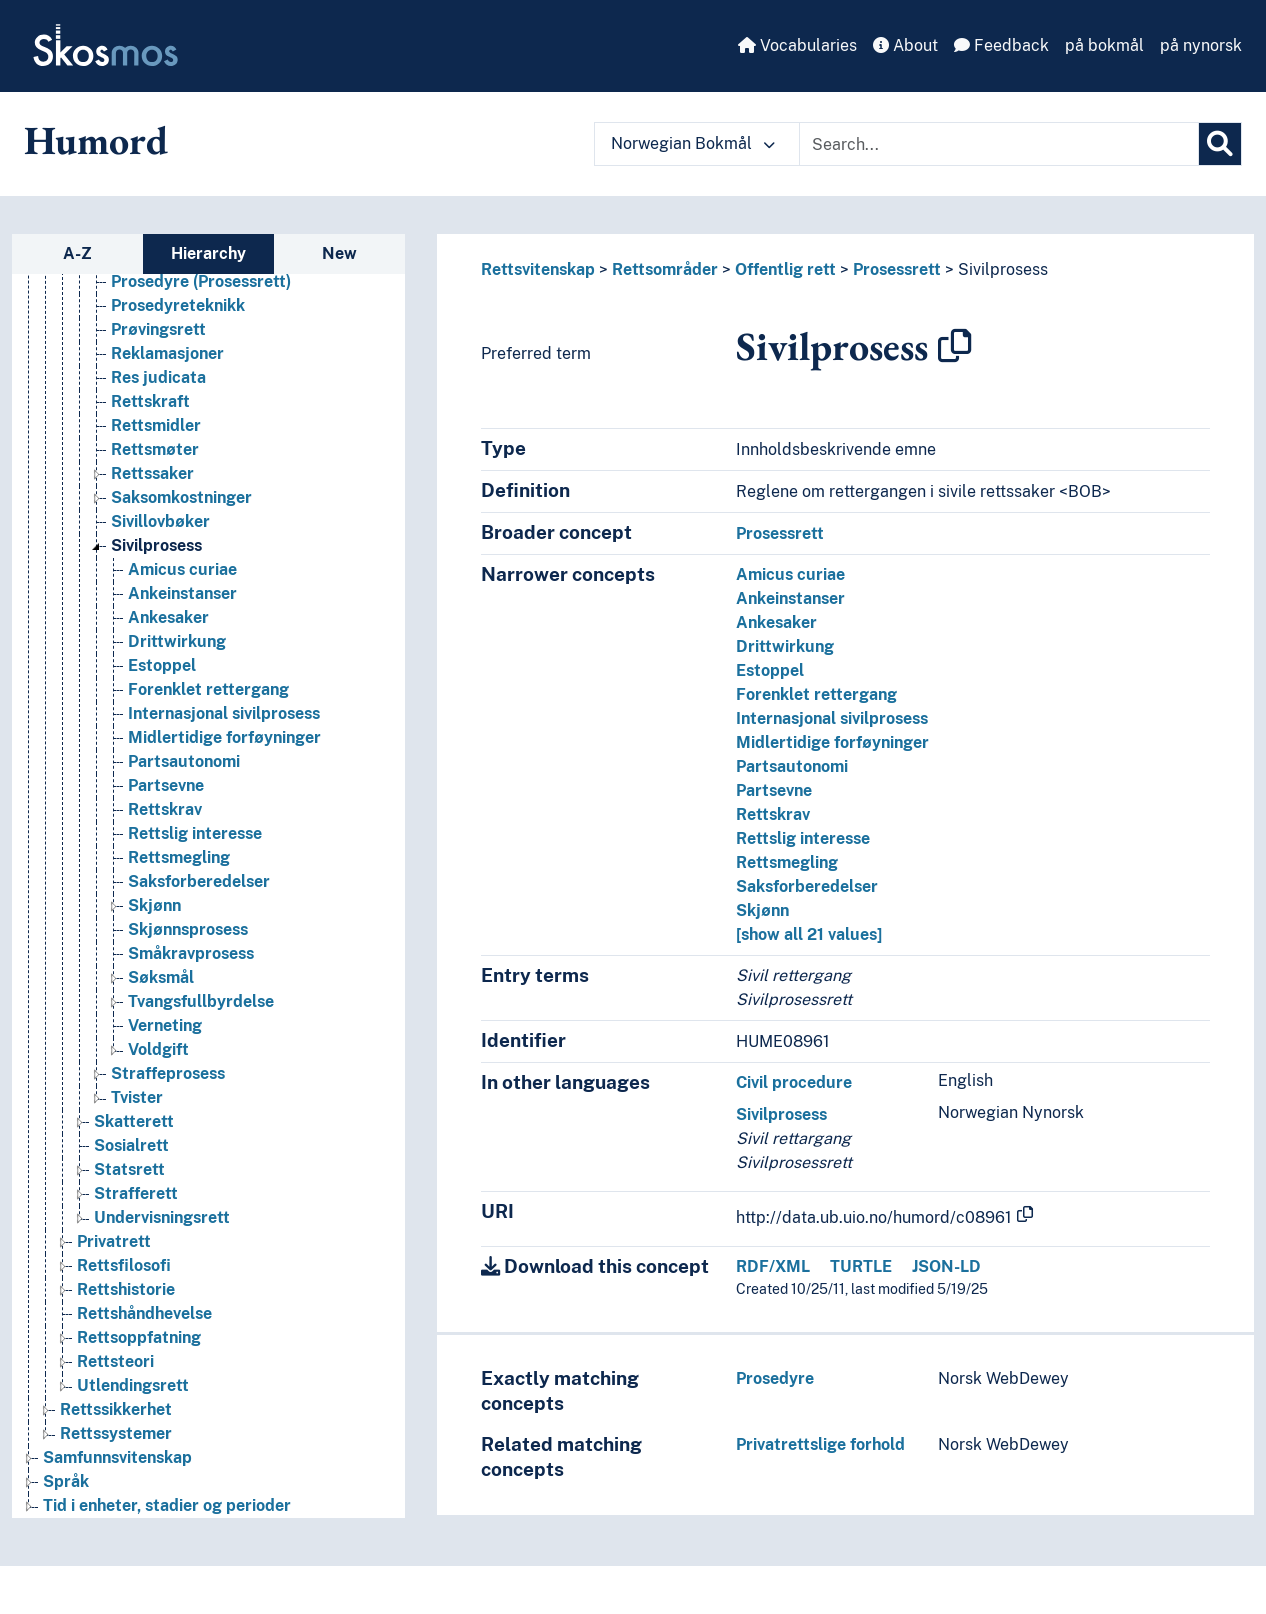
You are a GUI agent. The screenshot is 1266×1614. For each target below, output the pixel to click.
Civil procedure (794, 1082)
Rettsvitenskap (538, 269)
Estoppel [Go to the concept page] (162, 665)
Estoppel (770, 670)
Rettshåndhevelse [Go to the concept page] (144, 1313)
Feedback (1001, 45)
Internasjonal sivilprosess (832, 718)
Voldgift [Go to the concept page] (158, 1049)
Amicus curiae (790, 574)
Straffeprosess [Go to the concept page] (168, 1073)
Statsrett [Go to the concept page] (129, 1169)
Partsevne (774, 790)
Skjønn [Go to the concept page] (154, 905)
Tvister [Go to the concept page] (137, 1097)
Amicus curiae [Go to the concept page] (182, 569)
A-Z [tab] (77, 253)
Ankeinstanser (790, 598)
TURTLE (861, 1266)
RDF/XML (773, 1266)
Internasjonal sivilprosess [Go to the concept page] (224, 713)
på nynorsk (1201, 45)
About (905, 45)
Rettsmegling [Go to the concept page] (179, 857)
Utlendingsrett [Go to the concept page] (133, 1385)
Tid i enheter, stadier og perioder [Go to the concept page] (167, 1505)
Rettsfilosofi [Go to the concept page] (124, 1265)
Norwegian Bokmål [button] (693, 143)
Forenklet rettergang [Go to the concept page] (208, 689)
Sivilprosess (1003, 269)
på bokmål (1104, 45)
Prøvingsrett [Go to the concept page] (158, 329)
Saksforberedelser (807, 886)
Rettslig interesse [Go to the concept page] (195, 833)
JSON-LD (946, 1266)
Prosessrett (897, 269)
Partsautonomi (792, 766)
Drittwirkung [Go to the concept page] (177, 641)
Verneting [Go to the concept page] (165, 1025)
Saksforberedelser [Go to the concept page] (199, 881)
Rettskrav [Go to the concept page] (165, 809)
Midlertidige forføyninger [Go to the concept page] (224, 737)
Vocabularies (797, 45)
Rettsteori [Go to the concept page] (115, 1361)
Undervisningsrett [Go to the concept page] (162, 1217)
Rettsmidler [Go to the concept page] (156, 425)
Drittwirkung (785, 646)
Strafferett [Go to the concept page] (136, 1193)
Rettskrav (773, 814)
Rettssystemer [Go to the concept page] (116, 1433)
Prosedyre (775, 1378)
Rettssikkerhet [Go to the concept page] (116, 1409)
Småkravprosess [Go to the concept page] (191, 953)
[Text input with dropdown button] (999, 144)
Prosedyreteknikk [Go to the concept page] (178, 305)
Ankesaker (776, 622)
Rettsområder (665, 269)
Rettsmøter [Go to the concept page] (155, 449)
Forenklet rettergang (816, 694)
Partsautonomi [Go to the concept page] (184, 761)
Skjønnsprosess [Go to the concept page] (188, 929)
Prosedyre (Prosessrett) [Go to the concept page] (201, 281)
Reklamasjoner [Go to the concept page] (167, 353)
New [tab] (339, 253)
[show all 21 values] (809, 934)
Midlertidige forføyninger (832, 742)
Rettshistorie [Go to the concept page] (126, 1289)
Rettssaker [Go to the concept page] (152, 473)
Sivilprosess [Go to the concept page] (156, 545)
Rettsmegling (787, 862)
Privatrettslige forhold (820, 1444)
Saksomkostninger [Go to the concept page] (181, 497)
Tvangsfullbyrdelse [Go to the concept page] (201, 1001)
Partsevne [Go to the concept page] (166, 785)
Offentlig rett (785, 269)
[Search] (1220, 144)
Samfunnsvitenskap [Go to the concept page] (117, 1457)
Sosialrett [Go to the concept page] (131, 1145)
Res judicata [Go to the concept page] (158, 377)
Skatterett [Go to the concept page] (134, 1121)
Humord (96, 140)
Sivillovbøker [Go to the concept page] (160, 521)
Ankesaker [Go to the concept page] (168, 617)
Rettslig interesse (803, 838)
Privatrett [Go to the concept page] (114, 1241)
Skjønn (762, 910)
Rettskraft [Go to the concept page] (150, 401)
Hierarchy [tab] (208, 253)
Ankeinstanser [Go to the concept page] (182, 593)
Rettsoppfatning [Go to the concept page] (139, 1337)
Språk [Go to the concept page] (66, 1481)
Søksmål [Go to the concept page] (161, 977)
